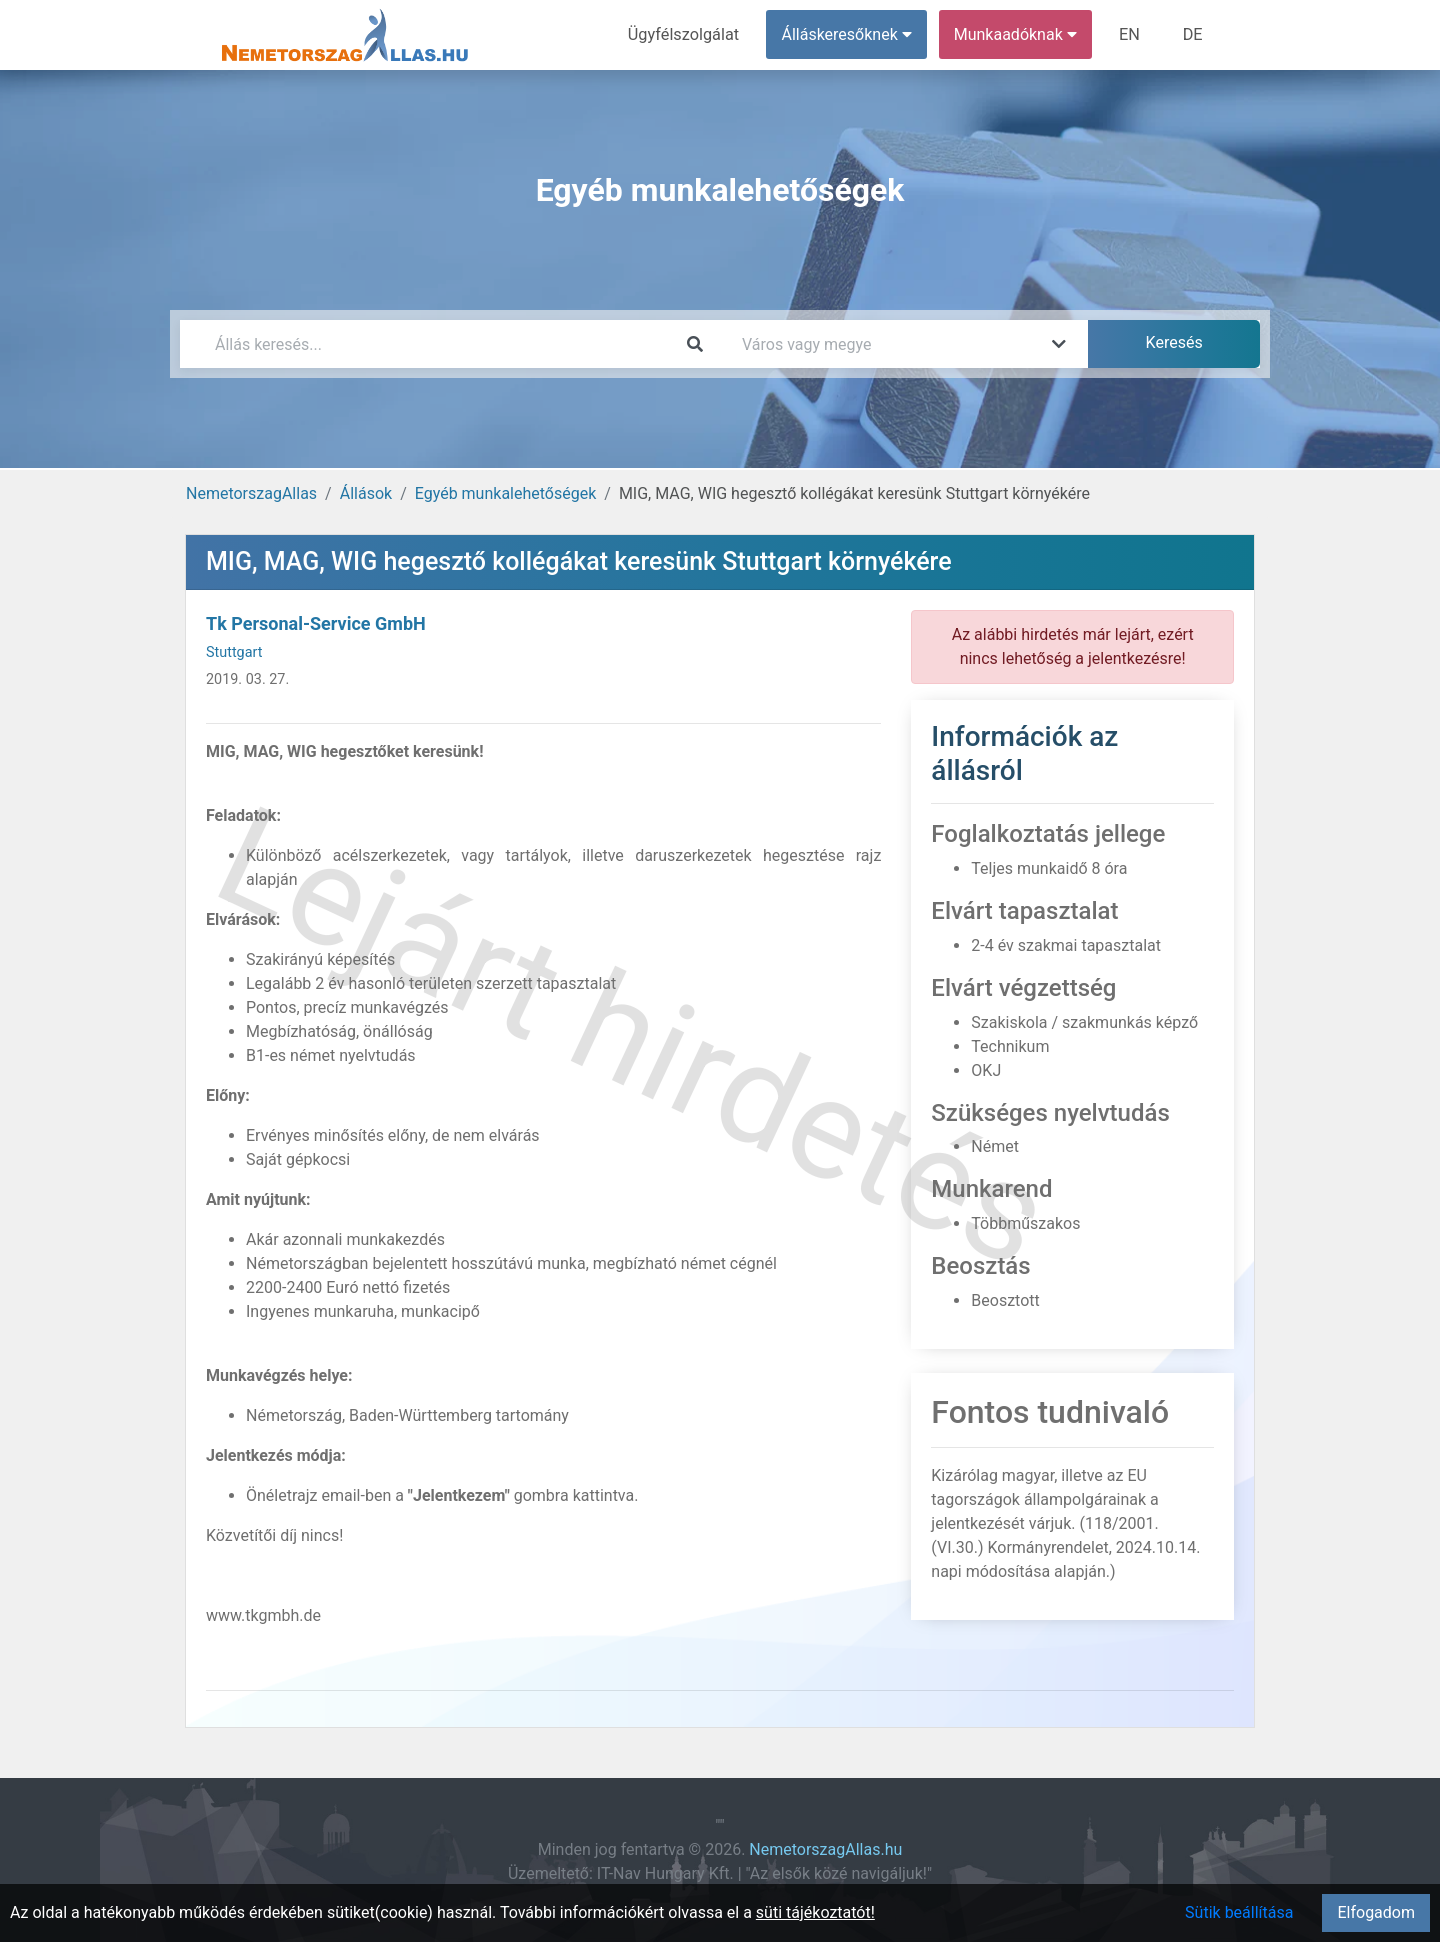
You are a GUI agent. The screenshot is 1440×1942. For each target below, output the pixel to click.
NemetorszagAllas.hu (825, 1849)
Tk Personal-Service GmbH (316, 623)
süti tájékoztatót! (815, 1912)
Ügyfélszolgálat (686, 34)
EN (1131, 34)
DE (1193, 34)
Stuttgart (234, 652)
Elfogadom (1376, 1912)
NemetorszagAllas (251, 493)
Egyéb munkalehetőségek (506, 493)
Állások (366, 493)
